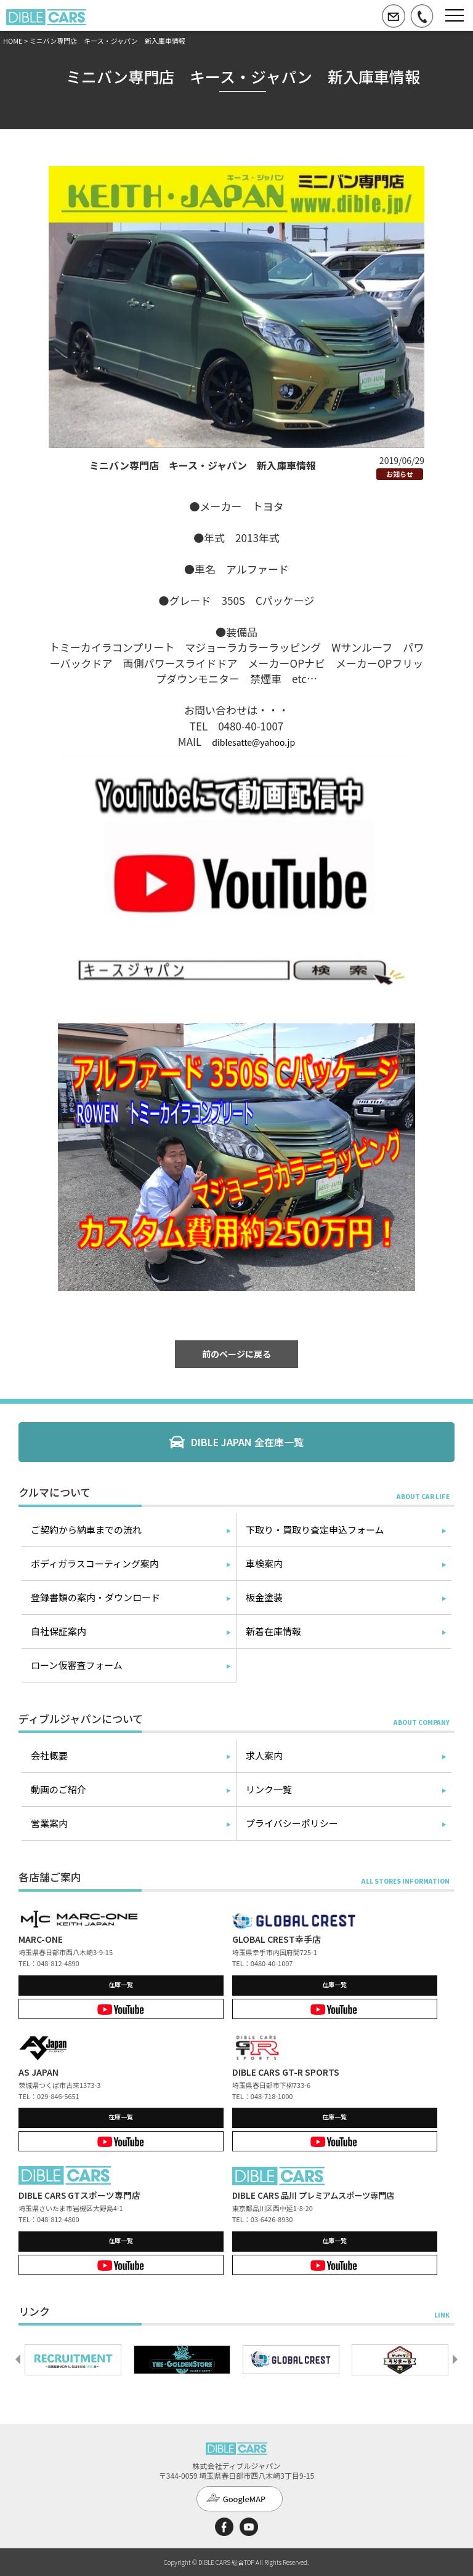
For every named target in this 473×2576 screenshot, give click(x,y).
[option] (72, 2359)
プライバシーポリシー (292, 1823)
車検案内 (264, 1563)
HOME (13, 41)
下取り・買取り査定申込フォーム (315, 1529)
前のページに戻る (236, 1354)
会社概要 (49, 1755)
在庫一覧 (120, 1984)
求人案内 (264, 1755)
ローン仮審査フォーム (77, 1664)
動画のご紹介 (58, 1789)
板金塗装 (264, 1597)
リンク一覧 (269, 1789)
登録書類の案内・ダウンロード (95, 1597)
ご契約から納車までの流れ (86, 1529)
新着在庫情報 (273, 1631)
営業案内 (49, 1823)
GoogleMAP (244, 2499)
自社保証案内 (58, 1631)
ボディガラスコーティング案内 (95, 1563)
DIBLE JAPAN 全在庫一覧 (247, 1441)
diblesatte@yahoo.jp (253, 742)
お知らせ (399, 474)
